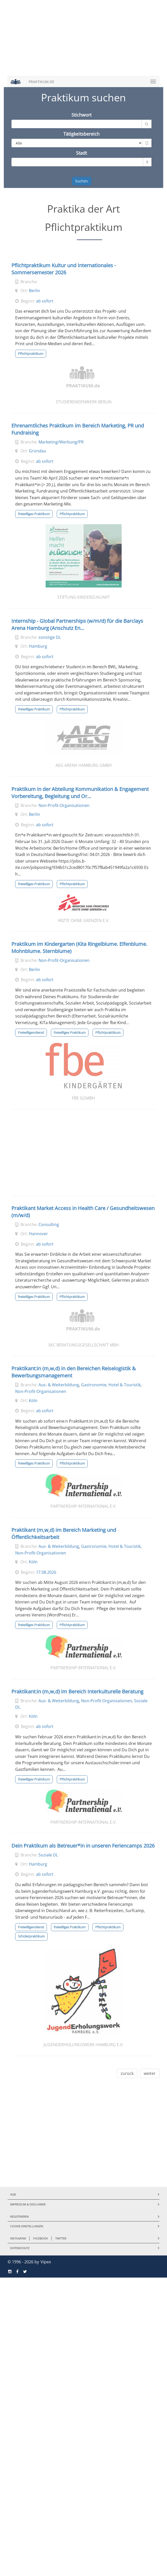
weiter (150, 2073)
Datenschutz (19, 2248)
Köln (33, 1400)
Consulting (49, 1224)
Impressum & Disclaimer (28, 2204)
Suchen (81, 181)
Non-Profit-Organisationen (64, 805)
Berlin (34, 290)
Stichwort (81, 115)
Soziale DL (48, 1855)
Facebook (40, 2238)
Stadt (81, 153)
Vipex (46, 2262)
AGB (13, 2194)
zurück (127, 2073)
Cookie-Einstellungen (26, 2226)
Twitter (60, 2238)
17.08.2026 (46, 1572)
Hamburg (38, 646)
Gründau (37, 451)
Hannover (38, 1233)
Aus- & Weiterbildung (59, 1385)
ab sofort (44, 301)
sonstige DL (50, 637)
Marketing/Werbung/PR (61, 442)
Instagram (18, 2238)
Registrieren (19, 2216)
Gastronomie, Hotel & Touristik (111, 1385)
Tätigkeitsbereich (81, 134)
